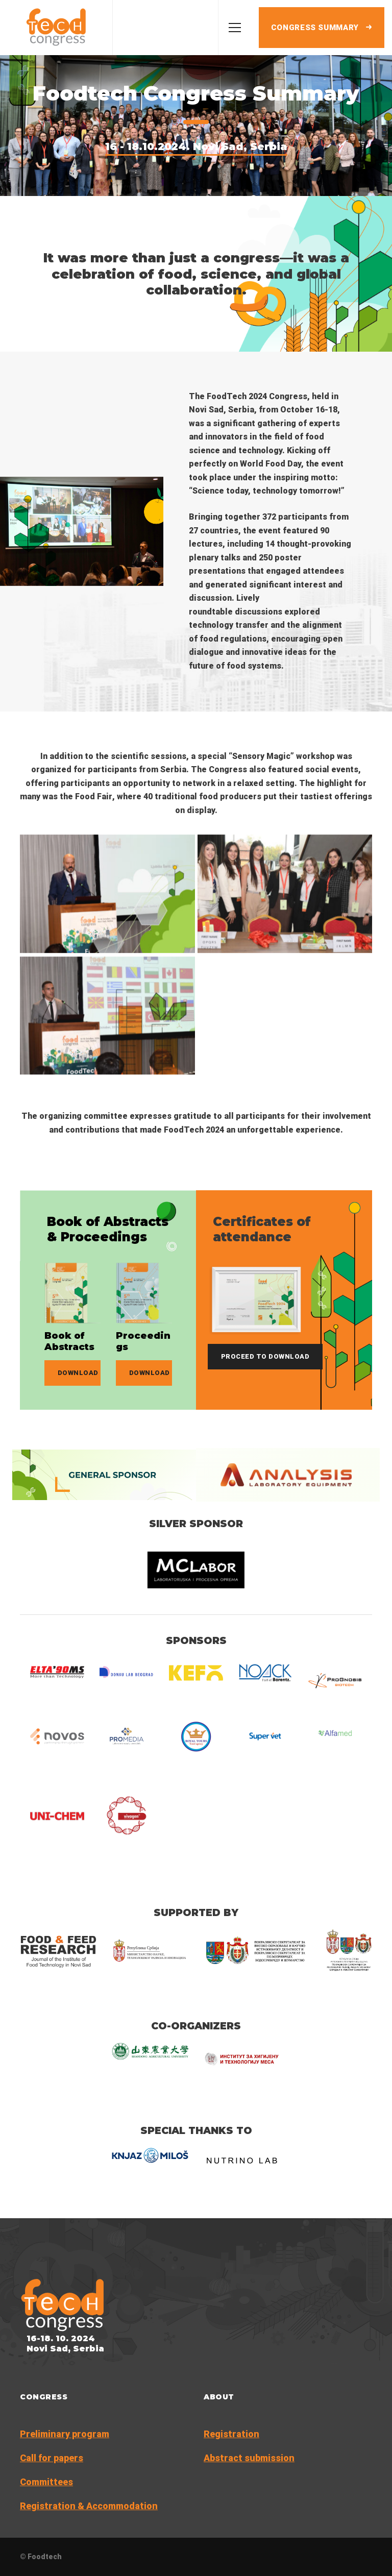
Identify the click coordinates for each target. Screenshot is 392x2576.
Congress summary (321, 27)
